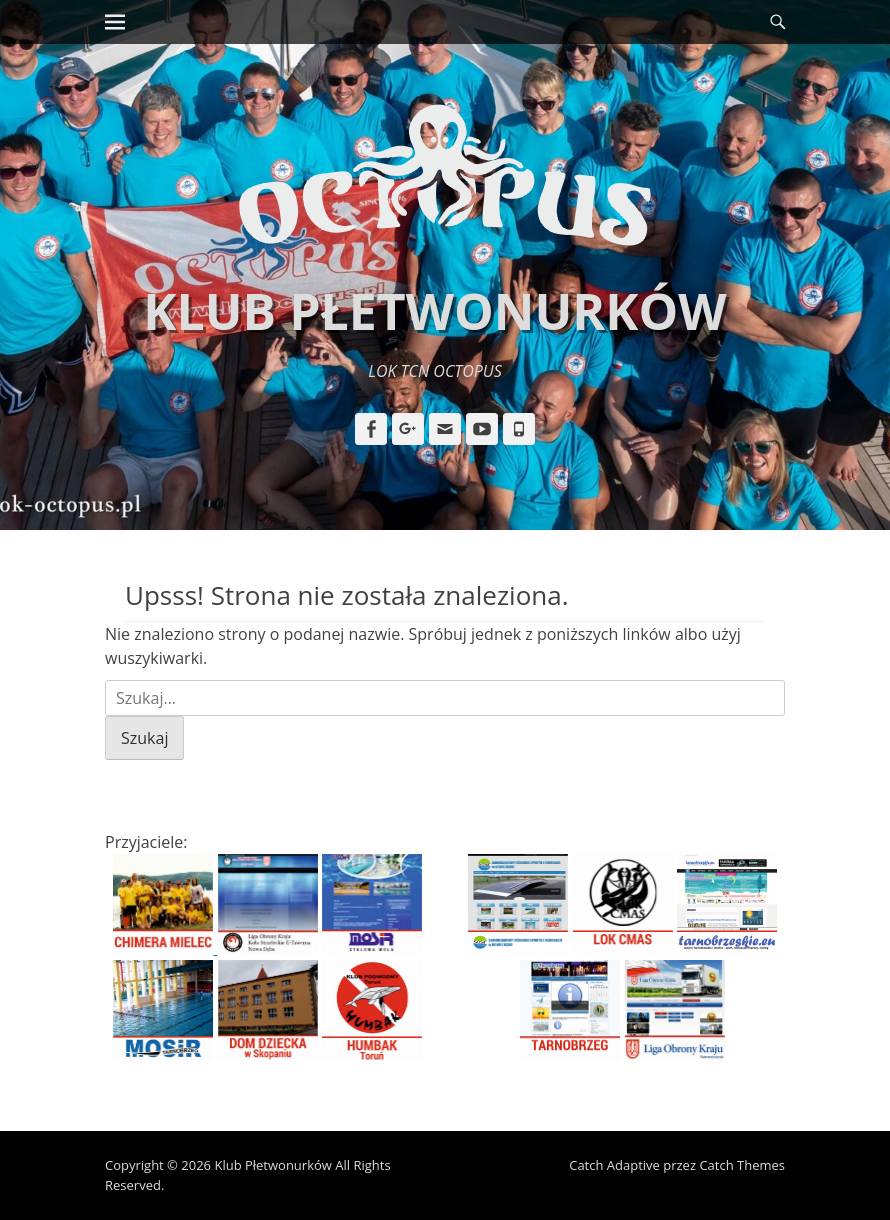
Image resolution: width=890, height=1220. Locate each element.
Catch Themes (742, 1165)
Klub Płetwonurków (434, 311)
